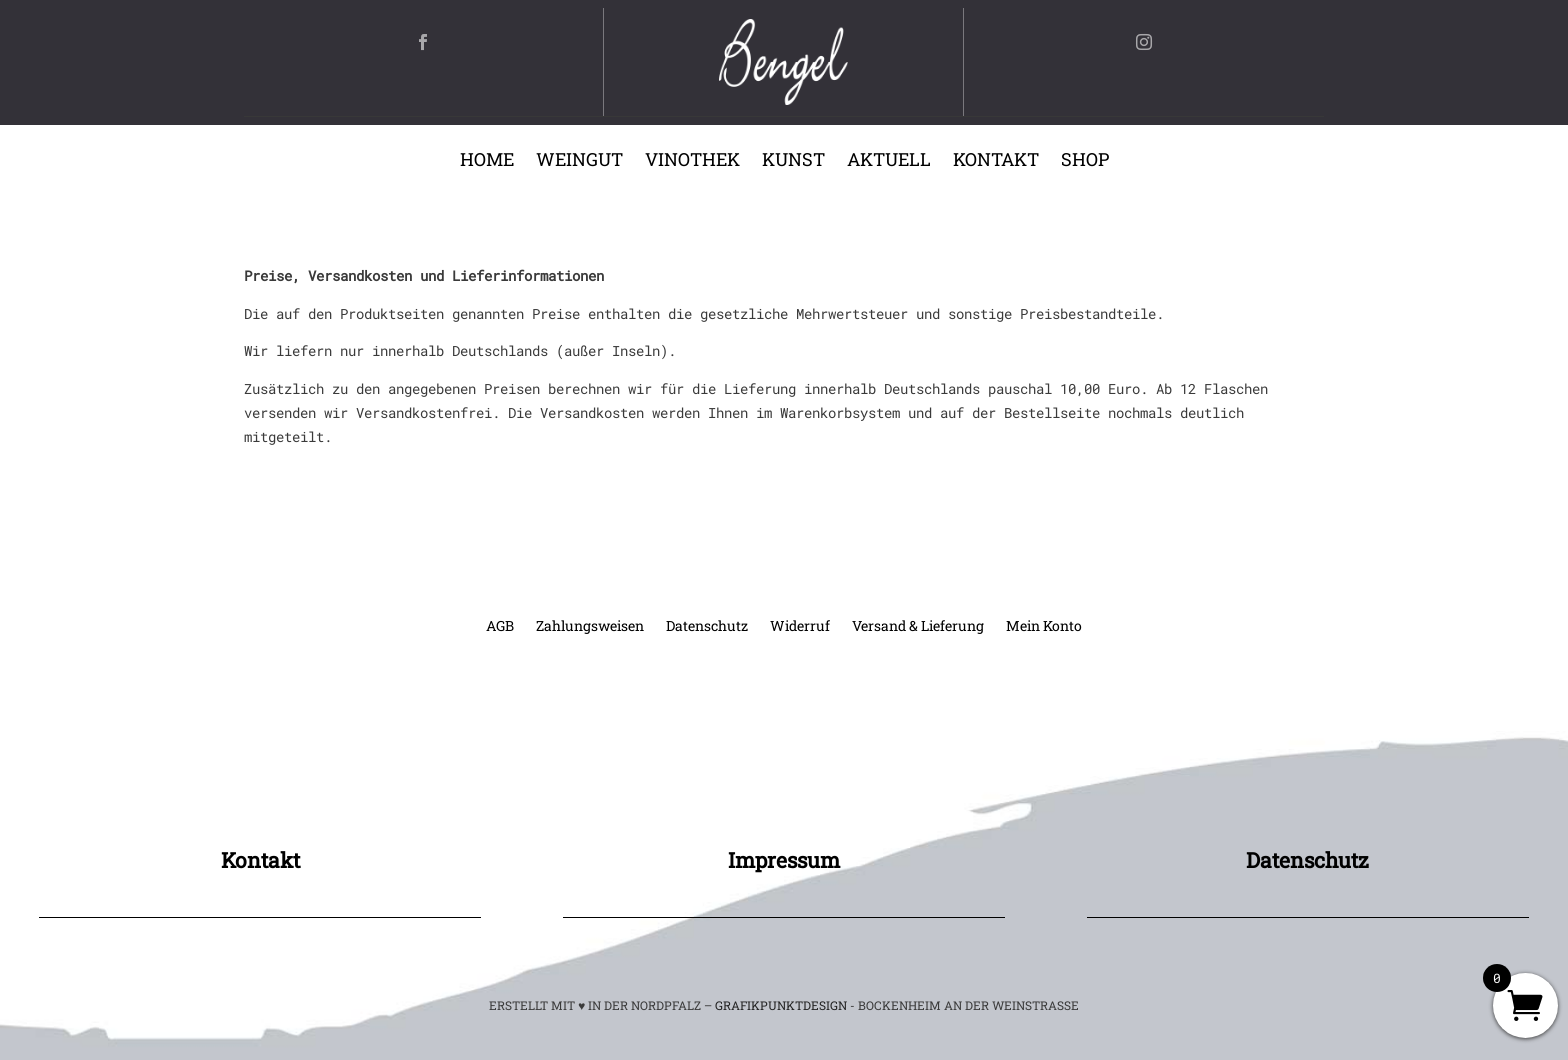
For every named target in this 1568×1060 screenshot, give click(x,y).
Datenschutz (707, 627)
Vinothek (692, 161)
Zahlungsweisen (590, 627)
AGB (500, 627)
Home (487, 161)
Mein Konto (1044, 627)
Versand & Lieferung (918, 627)
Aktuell (889, 161)
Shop (1085, 161)
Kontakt (996, 161)
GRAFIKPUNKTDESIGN (781, 1005)
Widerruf (800, 627)
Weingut (579, 161)
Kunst (793, 161)
